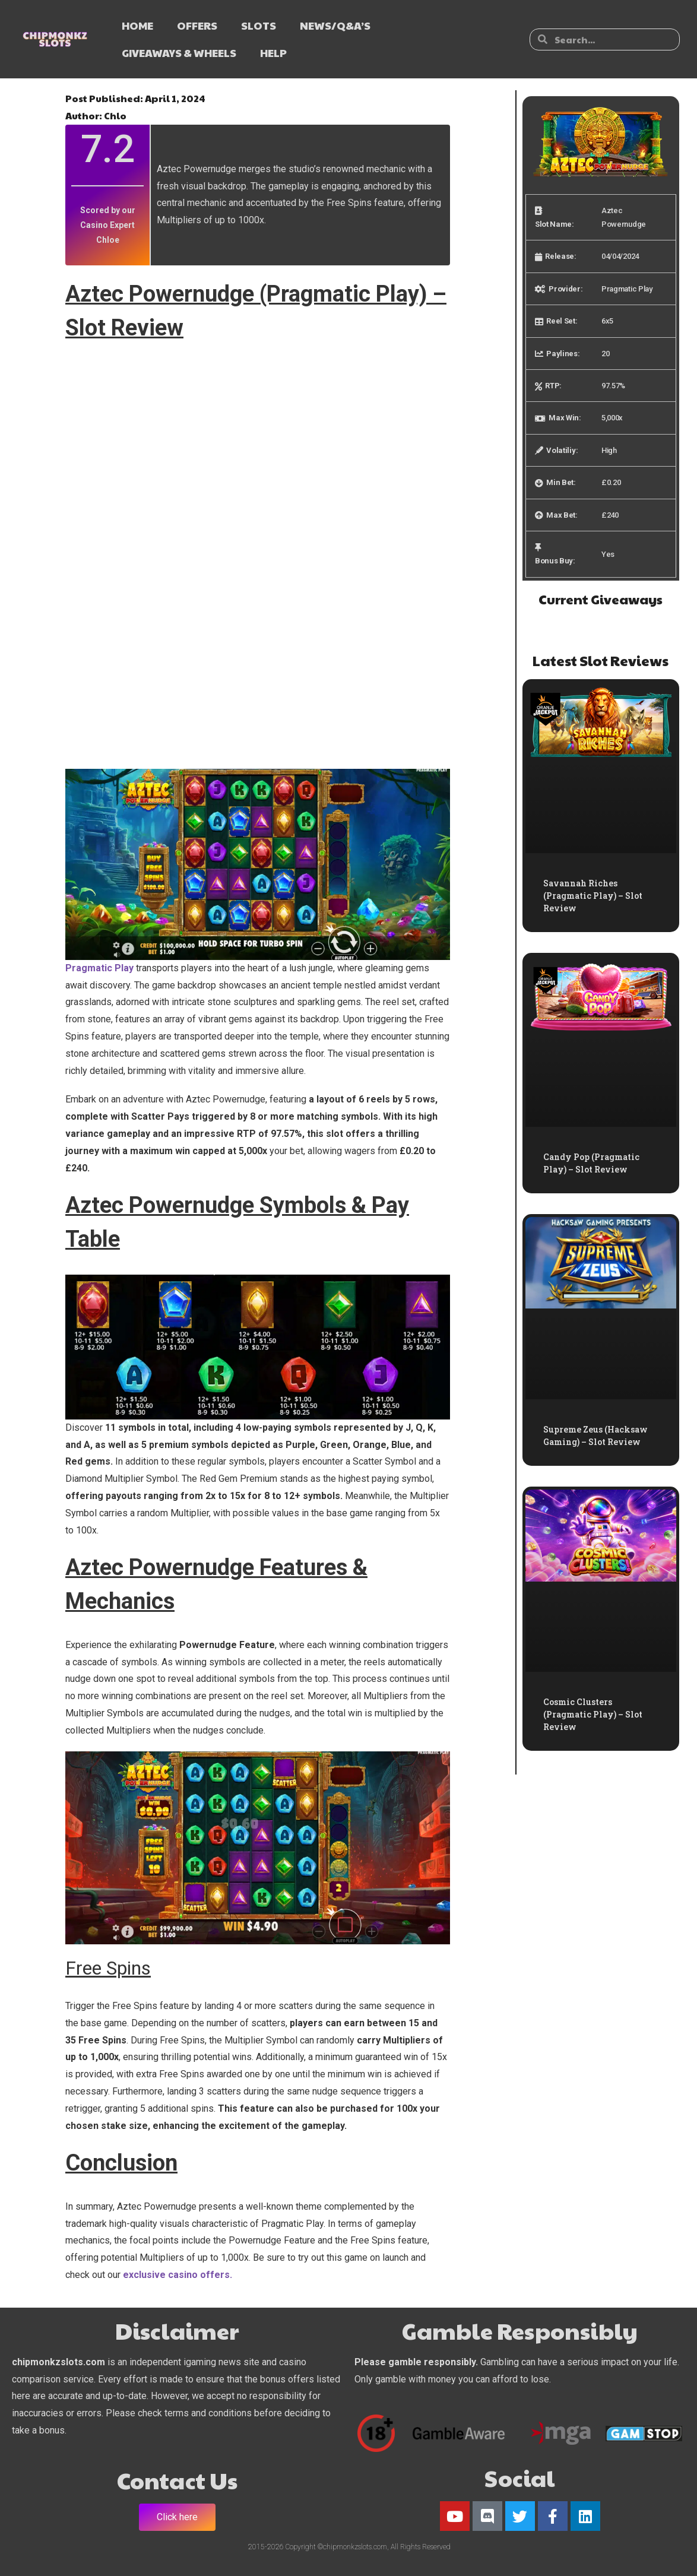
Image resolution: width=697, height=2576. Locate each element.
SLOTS (258, 25)
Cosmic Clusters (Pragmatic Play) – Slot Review (592, 1714)
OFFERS (197, 25)
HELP (273, 52)
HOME (137, 25)
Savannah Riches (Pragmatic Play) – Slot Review (592, 895)
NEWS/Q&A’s (335, 25)
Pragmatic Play (99, 968)
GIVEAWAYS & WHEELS (179, 52)
